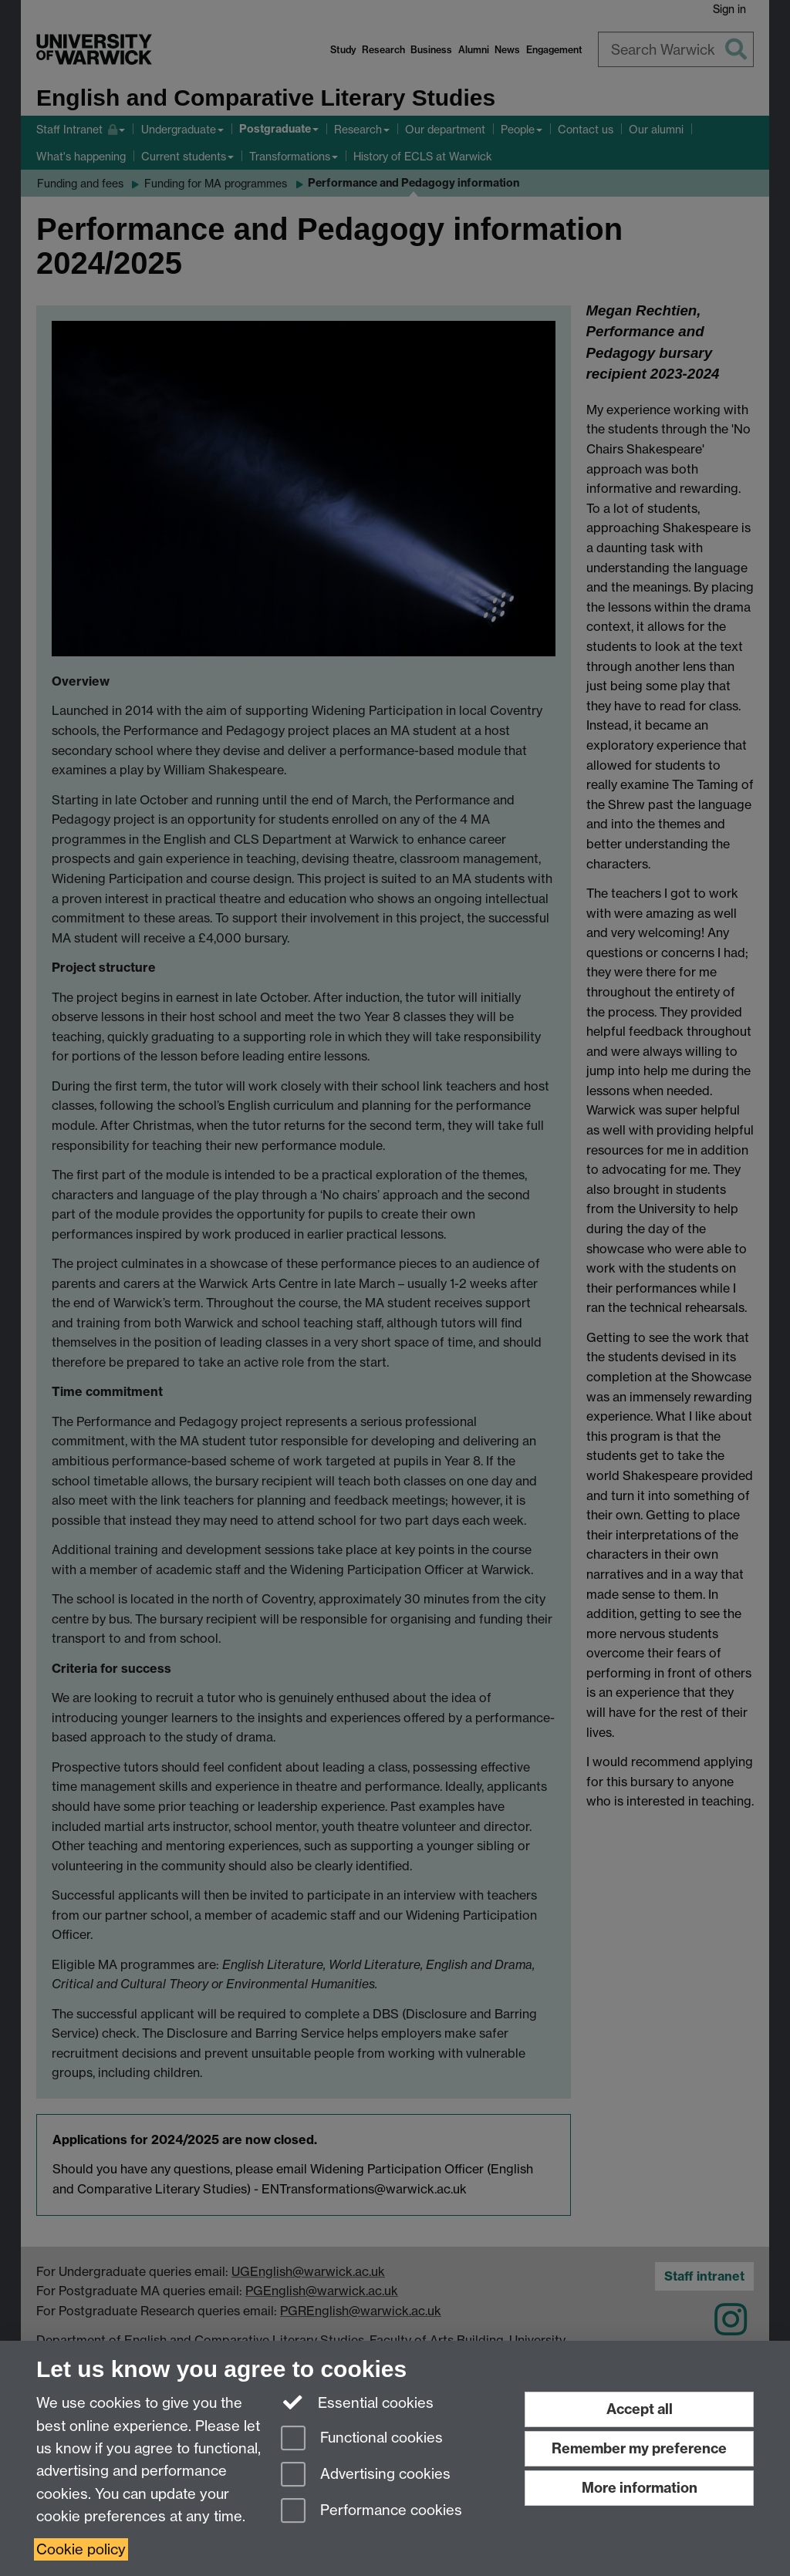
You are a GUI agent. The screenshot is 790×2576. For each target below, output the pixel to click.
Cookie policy (81, 2549)
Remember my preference (639, 2448)
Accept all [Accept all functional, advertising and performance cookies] (639, 2409)
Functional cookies (362, 2439)
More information (639, 2488)
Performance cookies (371, 2511)
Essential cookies (357, 2402)
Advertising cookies (366, 2475)
